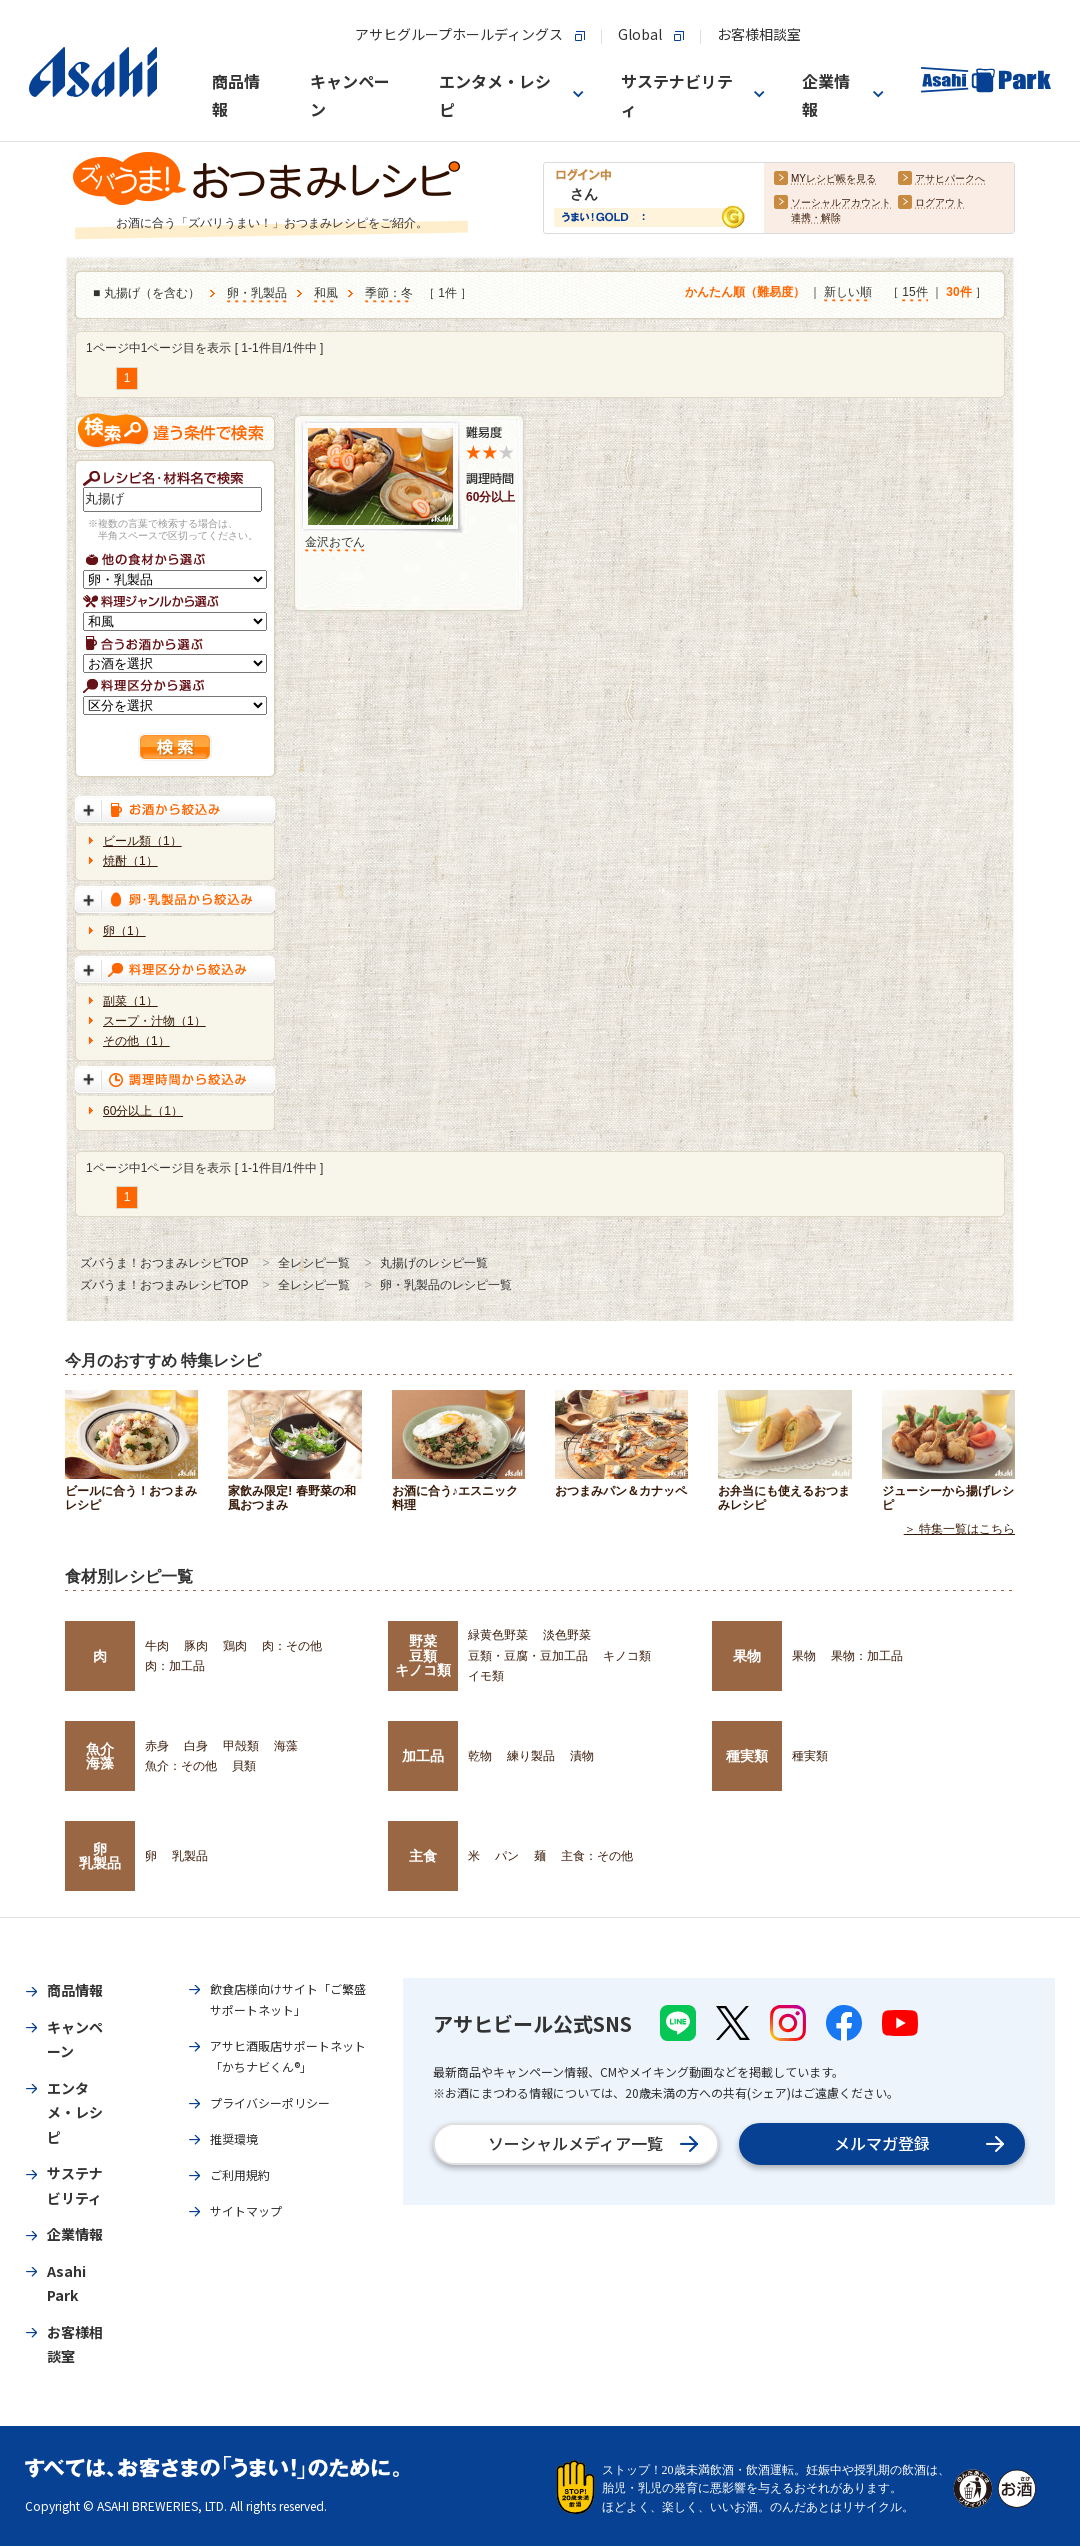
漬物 (582, 1756)
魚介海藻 (100, 1756)
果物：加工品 (867, 1656)
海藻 (286, 1746)
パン (507, 1856)
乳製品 (190, 1856)
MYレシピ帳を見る (833, 179)
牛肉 (157, 1646)
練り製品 (531, 1756)
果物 (747, 1656)
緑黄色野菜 (498, 1635)
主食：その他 (597, 1856)
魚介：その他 (181, 1766)
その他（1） (136, 1041)
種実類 (747, 1756)
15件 (914, 293)
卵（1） (124, 931)
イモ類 (486, 1676)
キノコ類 (627, 1656)
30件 (958, 293)
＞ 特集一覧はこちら (959, 1530)
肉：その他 (292, 1646)
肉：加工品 (175, 1666)
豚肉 (196, 1646)
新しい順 (848, 293)
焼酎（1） (130, 861)
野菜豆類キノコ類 (423, 1655)
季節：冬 (389, 294)
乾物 (480, 1756)
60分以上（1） (143, 1111)
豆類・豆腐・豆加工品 (528, 1656)
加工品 (423, 1756)
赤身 (157, 1746)
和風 (326, 294)
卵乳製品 (100, 1856)
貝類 (244, 1766)
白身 (196, 1746)
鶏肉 (235, 1646)
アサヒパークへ (950, 179)
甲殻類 (241, 1746)
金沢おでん (335, 542)
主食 (423, 1856)
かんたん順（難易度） (745, 293)
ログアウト (940, 203)
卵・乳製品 (257, 294)
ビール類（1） (142, 841)
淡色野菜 (567, 1635)
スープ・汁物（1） (154, 1021)
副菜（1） (130, 1001)
